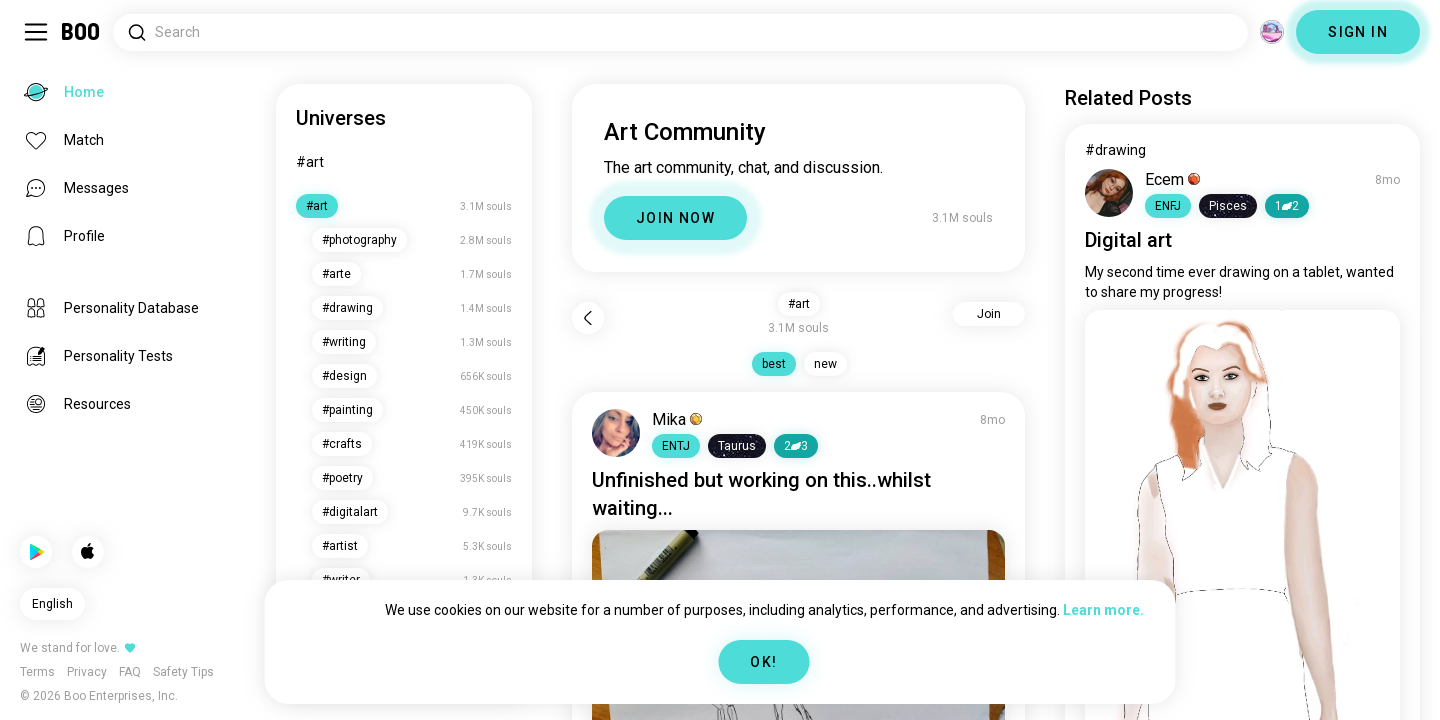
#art (310, 162)
